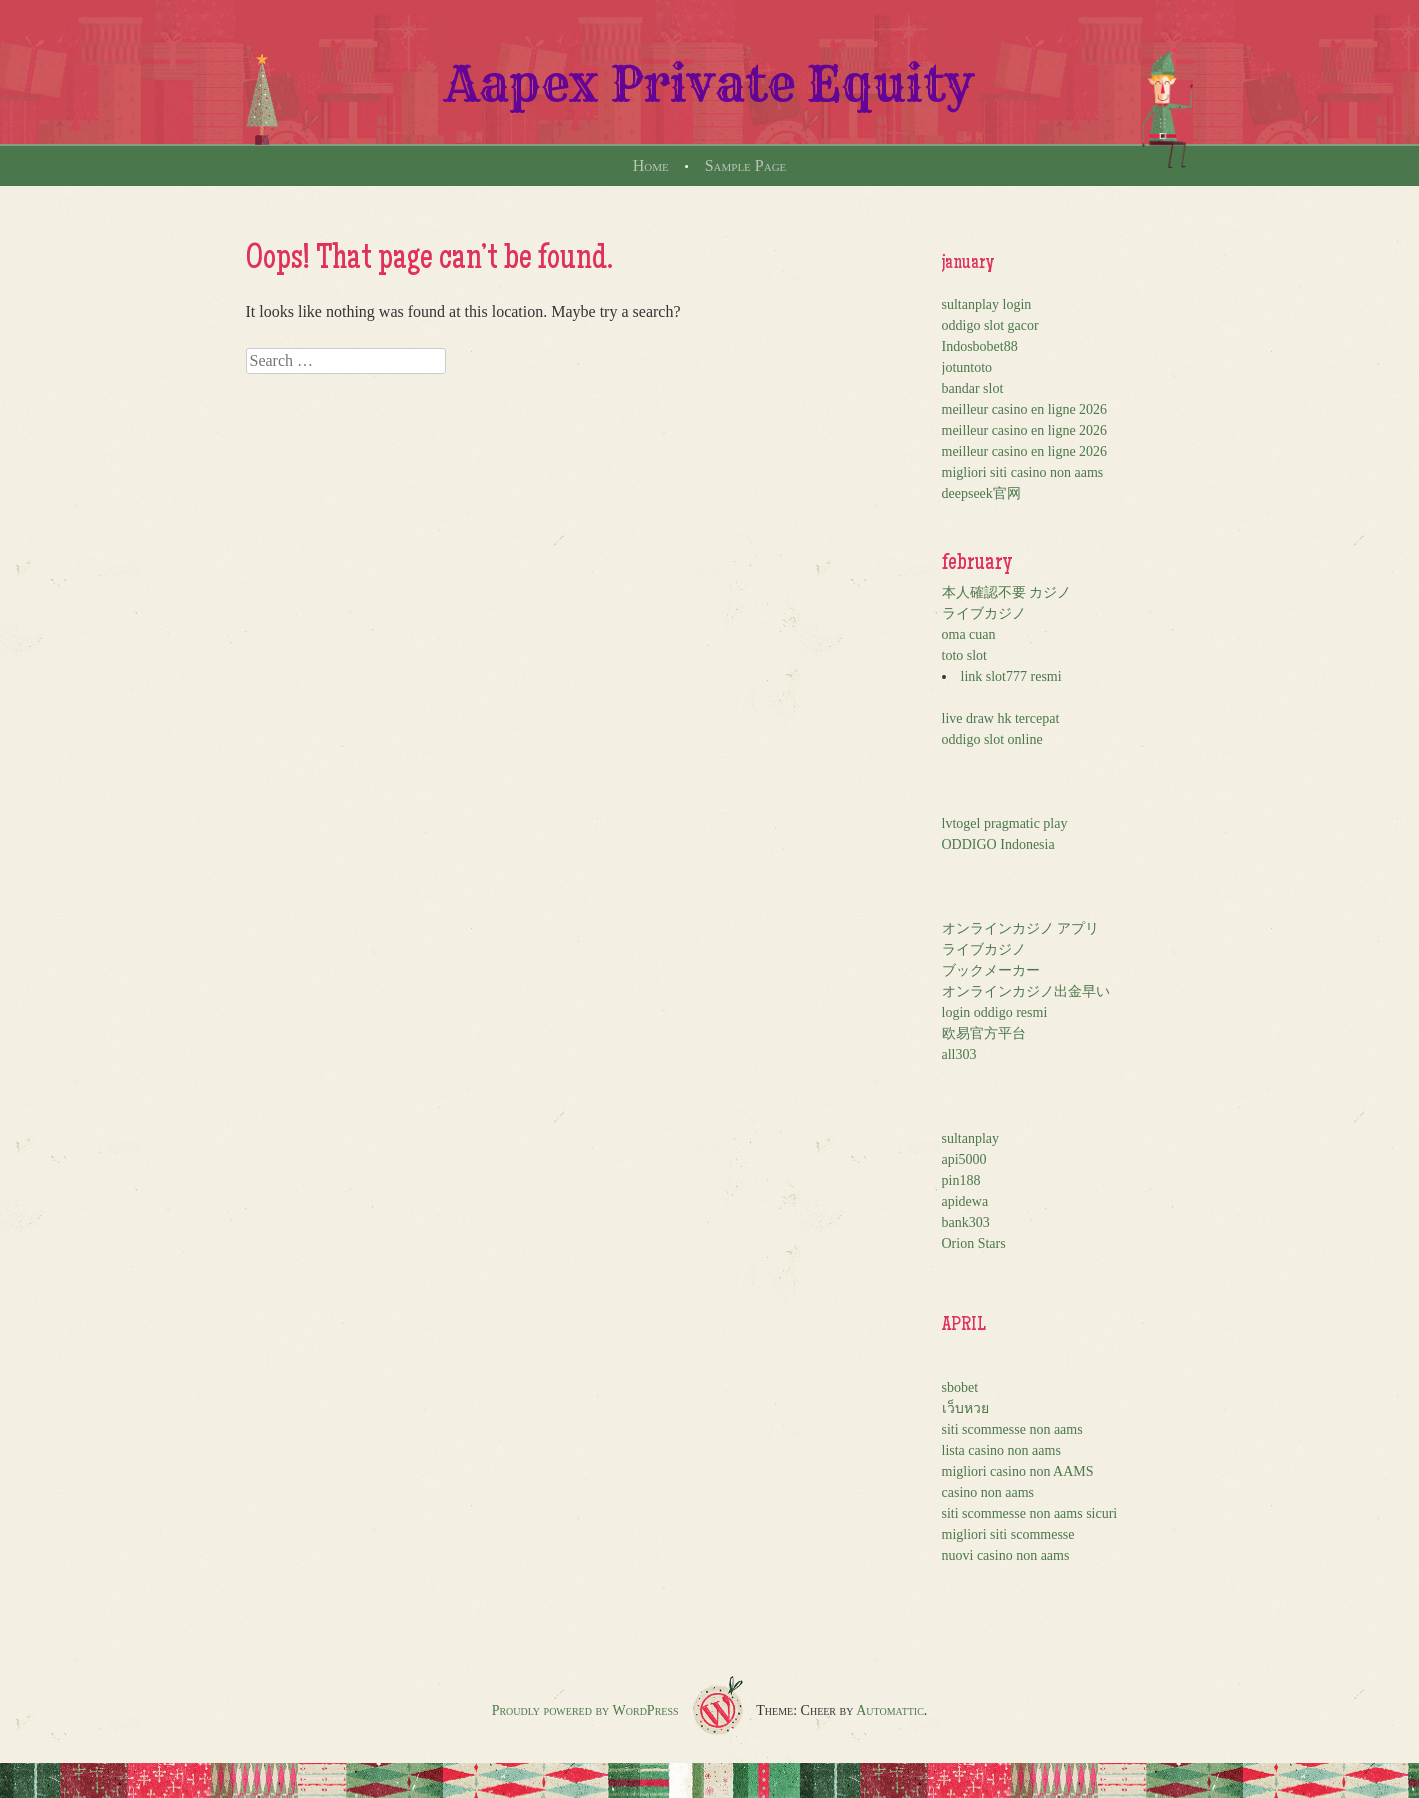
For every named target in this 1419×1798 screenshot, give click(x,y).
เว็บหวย (965, 1408)
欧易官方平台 (984, 1033)
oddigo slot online (992, 739)
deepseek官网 (981, 493)
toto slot (965, 655)
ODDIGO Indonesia (998, 844)
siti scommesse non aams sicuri (1030, 1513)
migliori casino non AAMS (1018, 1471)
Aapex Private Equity (709, 84)
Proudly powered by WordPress (585, 1710)
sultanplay (971, 1138)
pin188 (961, 1180)
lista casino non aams (1001, 1450)
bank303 (966, 1222)
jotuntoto (967, 367)
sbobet (960, 1387)
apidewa (965, 1201)
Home (651, 165)
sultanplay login (987, 304)
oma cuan (969, 634)
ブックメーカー (991, 970)
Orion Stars (974, 1243)
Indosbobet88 (980, 346)
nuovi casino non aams (1006, 1555)
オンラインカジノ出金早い (1026, 991)
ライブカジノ (984, 613)
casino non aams (988, 1492)
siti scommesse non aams (1012, 1429)
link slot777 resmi (1011, 676)
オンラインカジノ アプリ (1021, 928)
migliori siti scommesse (1008, 1534)
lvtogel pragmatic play (1005, 823)
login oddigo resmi (995, 1012)
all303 (959, 1054)
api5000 (964, 1159)
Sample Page (746, 165)
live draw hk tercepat (1001, 718)
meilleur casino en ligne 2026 (1025, 409)
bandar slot (973, 388)
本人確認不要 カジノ (1007, 592)
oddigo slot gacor (990, 325)
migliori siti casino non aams (1023, 472)
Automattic (890, 1710)
